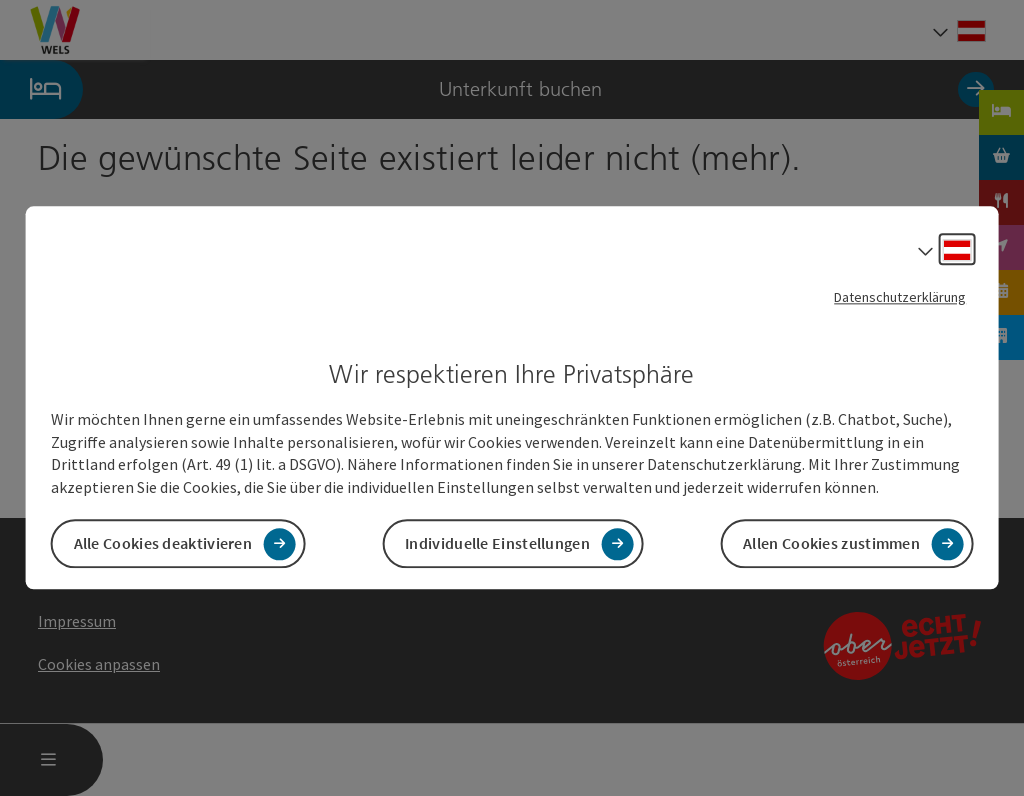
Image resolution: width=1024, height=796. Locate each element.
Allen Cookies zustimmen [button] (831, 544)
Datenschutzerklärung (900, 297)
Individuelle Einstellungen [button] (497, 544)
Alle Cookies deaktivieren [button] (163, 544)
